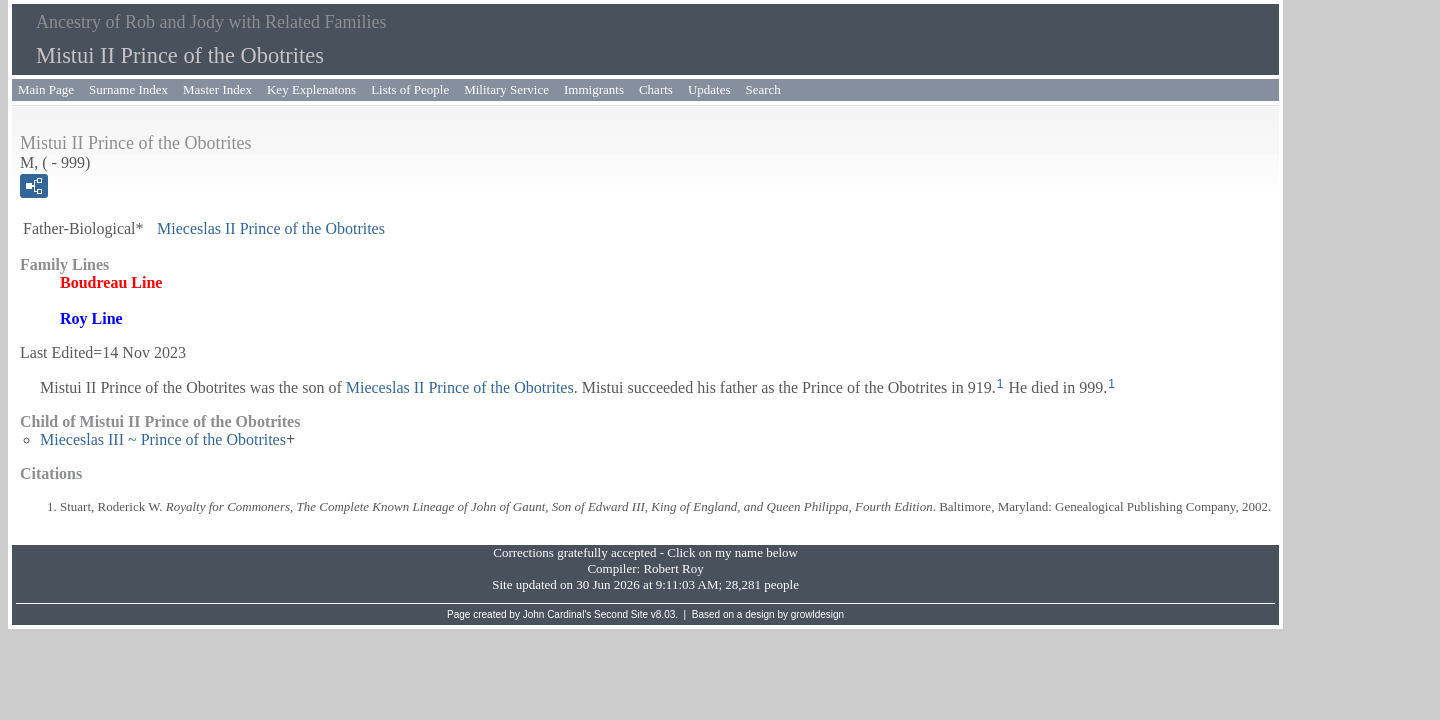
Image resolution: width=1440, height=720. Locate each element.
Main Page (46, 89)
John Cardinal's (557, 614)
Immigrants (594, 89)
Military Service (506, 89)
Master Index (217, 89)
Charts (656, 89)
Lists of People (410, 89)
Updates (709, 89)
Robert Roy (673, 568)
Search (763, 89)
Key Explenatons (311, 89)
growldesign (817, 614)
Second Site (621, 614)
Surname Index (128, 89)
